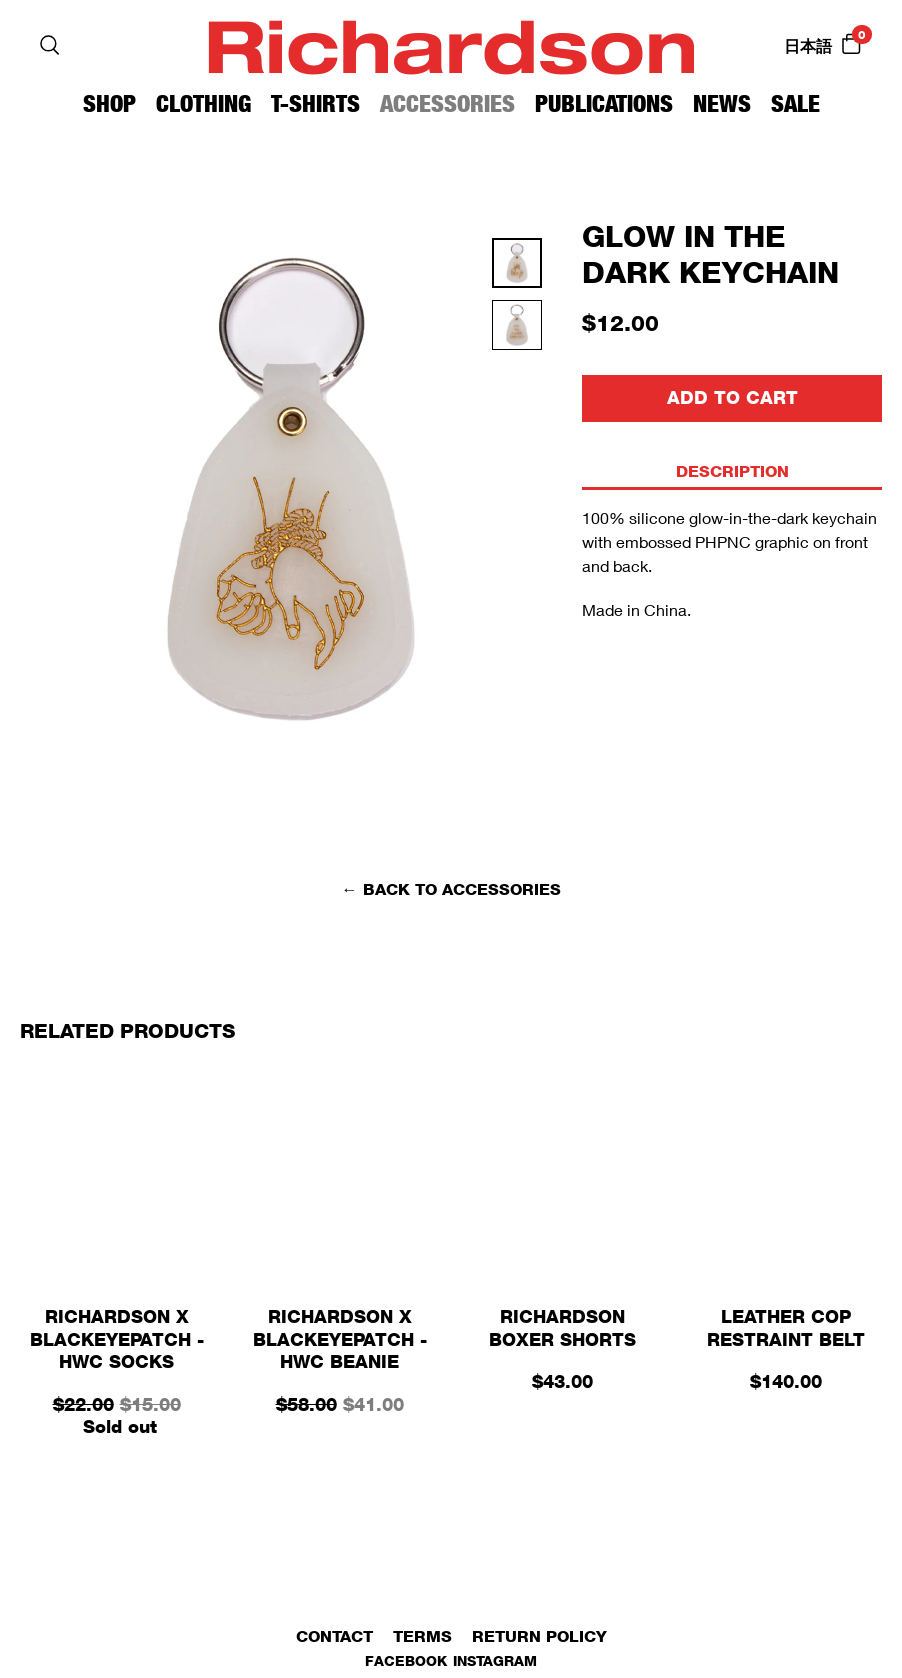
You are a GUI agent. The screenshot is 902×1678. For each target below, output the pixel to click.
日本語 (808, 46)
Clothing (203, 103)
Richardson (451, 44)
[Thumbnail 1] (517, 331)
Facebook (406, 1660)
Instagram (495, 1660)
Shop (109, 103)
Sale (795, 103)
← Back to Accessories (451, 889)
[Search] (50, 45)
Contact (334, 1636)
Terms (422, 1636)
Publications (604, 103)
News (722, 103)
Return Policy (539, 1636)
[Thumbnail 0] (517, 269)
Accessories (447, 103)
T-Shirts (315, 103)
